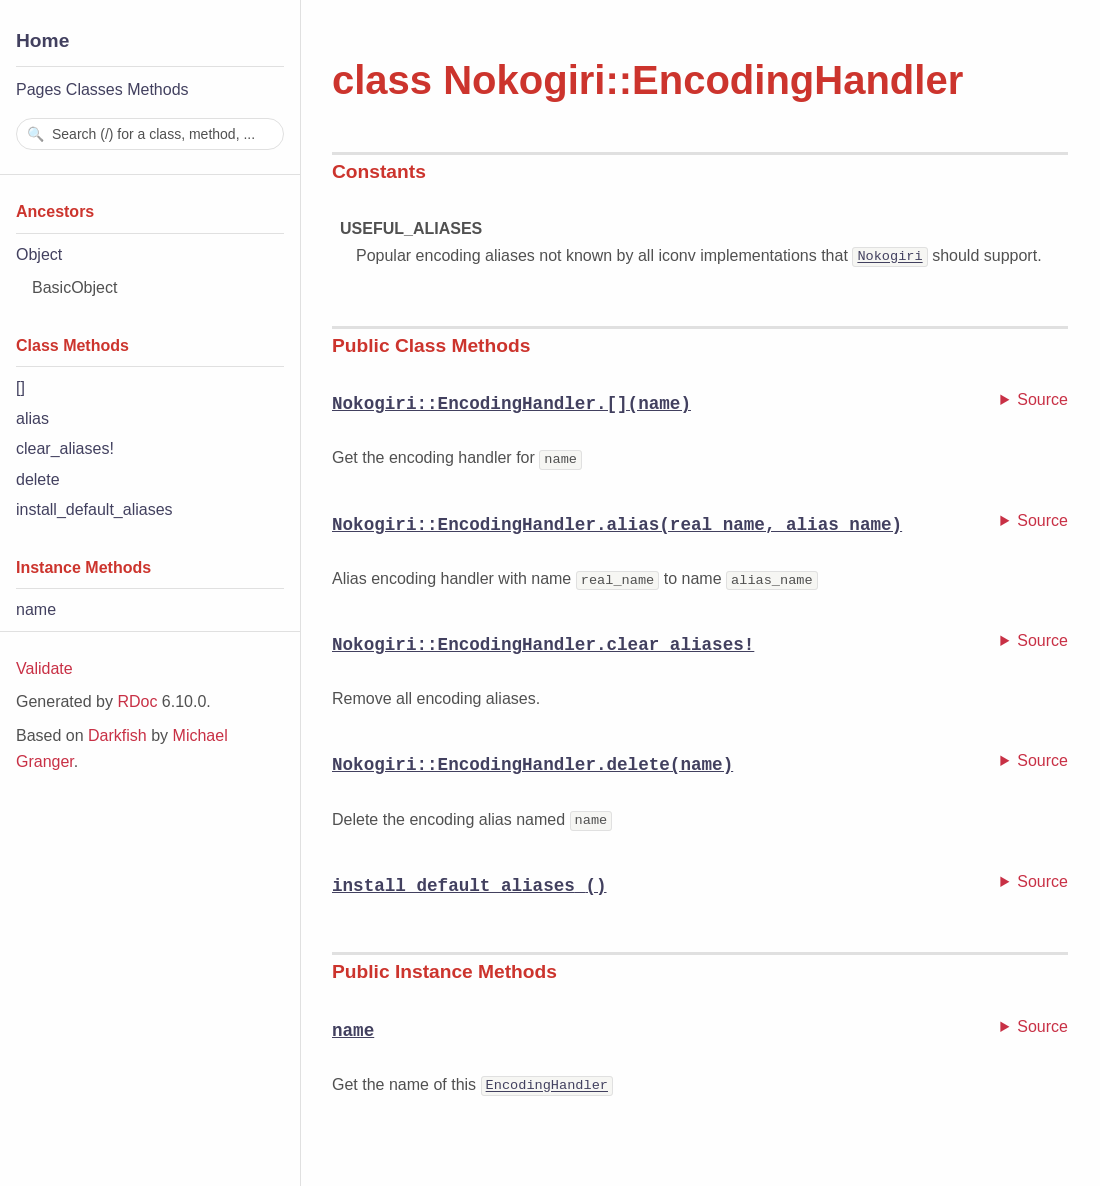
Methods (157, 89)
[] (20, 387)
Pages (38, 89)
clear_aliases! (65, 448)
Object (39, 254)
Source (1042, 399)
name (36, 609)
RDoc (137, 701)
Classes (94, 89)
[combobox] (150, 134)
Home (42, 40)
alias (32, 418)
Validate (44, 668)
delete (38, 479)
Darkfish (117, 735)
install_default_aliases (94, 509)
